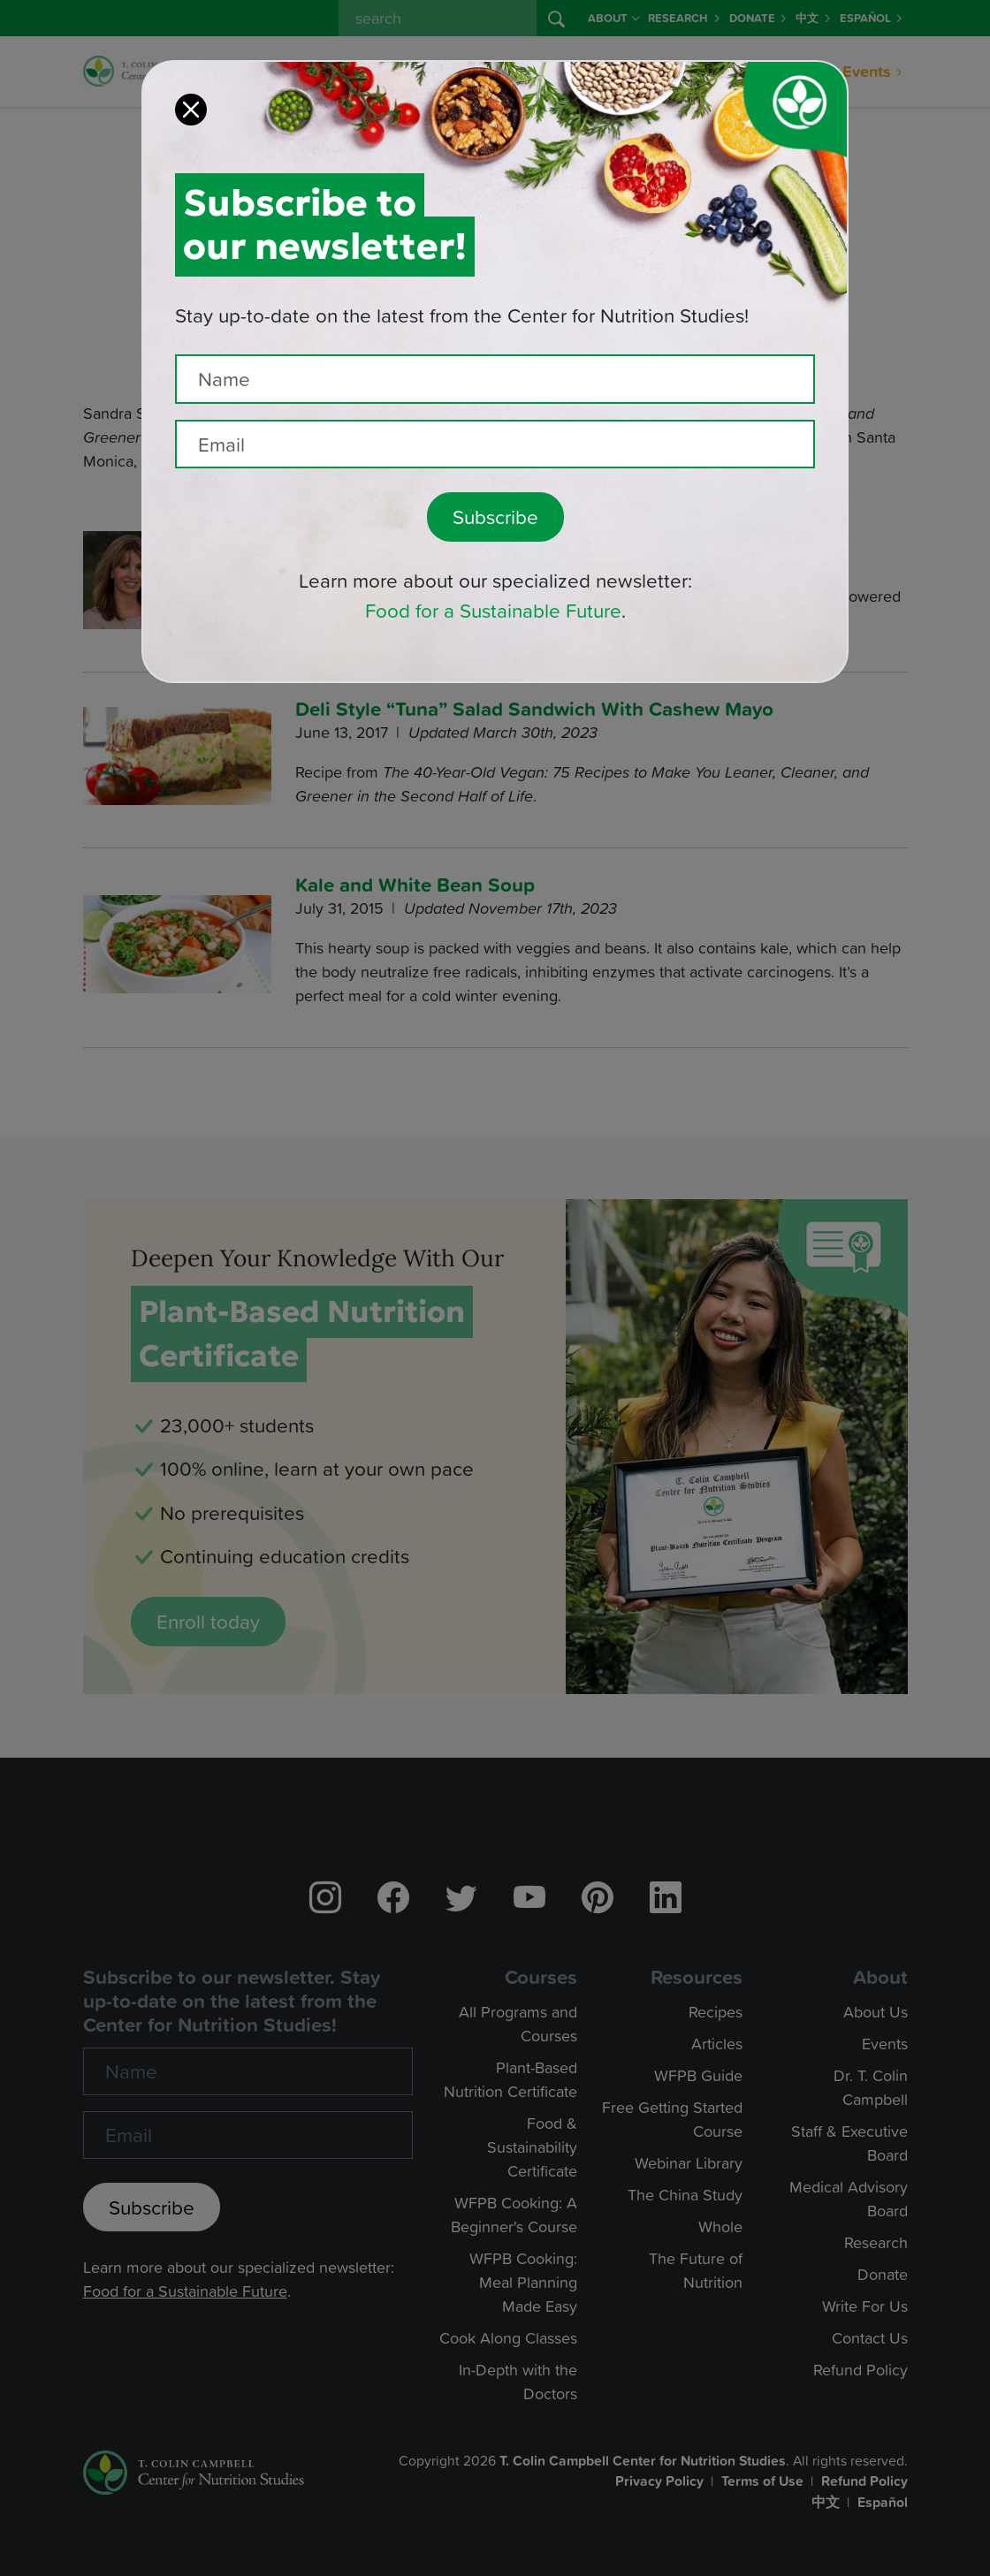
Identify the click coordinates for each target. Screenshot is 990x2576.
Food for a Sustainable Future (493, 584)
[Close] (191, 83)
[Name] (495, 353)
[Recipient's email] (495, 418)
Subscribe (495, 491)
